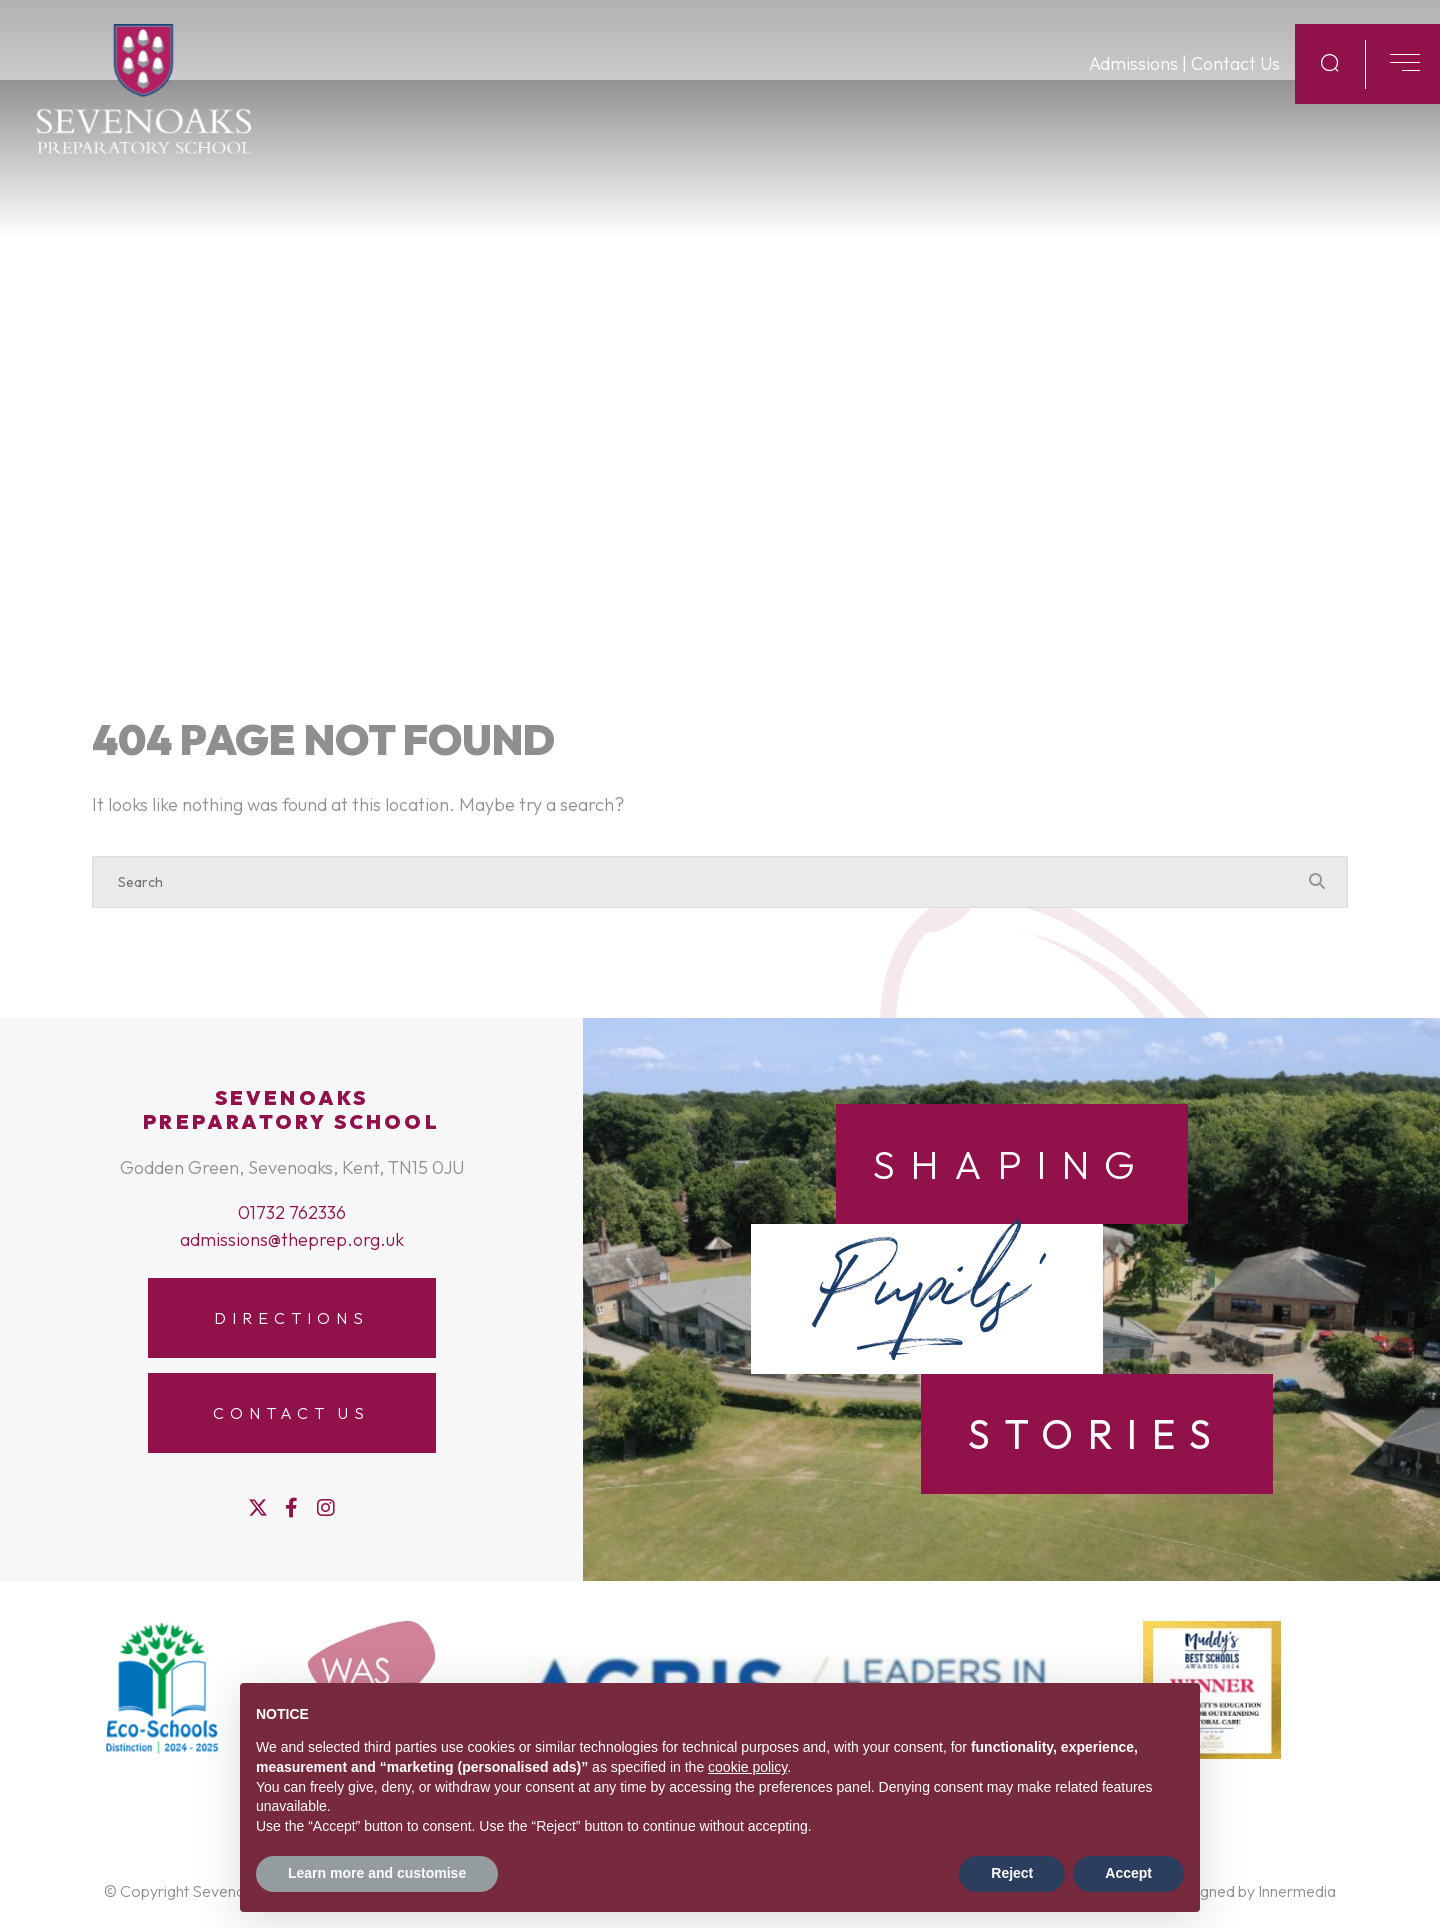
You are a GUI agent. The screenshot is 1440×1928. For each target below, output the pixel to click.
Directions (291, 1318)
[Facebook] (291, 1508)
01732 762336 (292, 1212)
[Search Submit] (1330, 89)
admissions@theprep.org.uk (292, 1239)
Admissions (1133, 90)
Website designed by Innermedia (1224, 1891)
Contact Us (1235, 90)
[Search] (700, 882)
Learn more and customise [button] (377, 1873)
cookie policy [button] (747, 1767)
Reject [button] (1012, 1873)
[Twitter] (258, 1508)
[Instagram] (326, 1508)
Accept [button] (1128, 1873)
